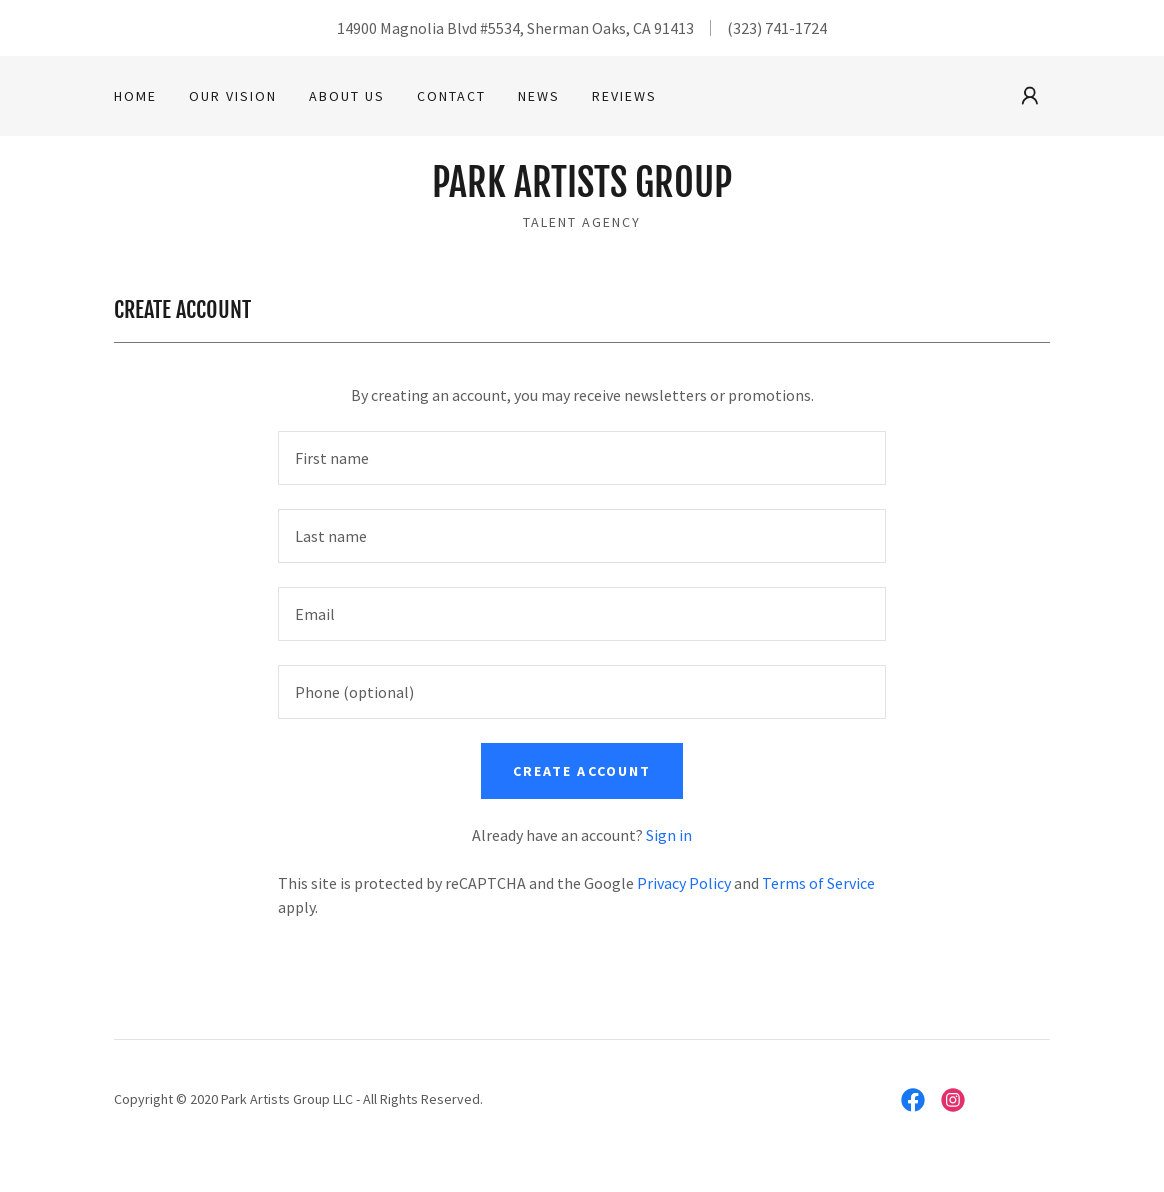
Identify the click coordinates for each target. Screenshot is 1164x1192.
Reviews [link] (624, 96)
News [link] (539, 96)
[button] (1030, 96)
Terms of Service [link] (818, 883)
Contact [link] (451, 96)
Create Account (581, 771)
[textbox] (582, 458)
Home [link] (135, 96)
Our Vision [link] (233, 96)
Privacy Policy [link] (684, 883)
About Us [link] (347, 96)
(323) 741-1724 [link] (777, 28)
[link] (582, 191)
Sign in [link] (669, 835)
